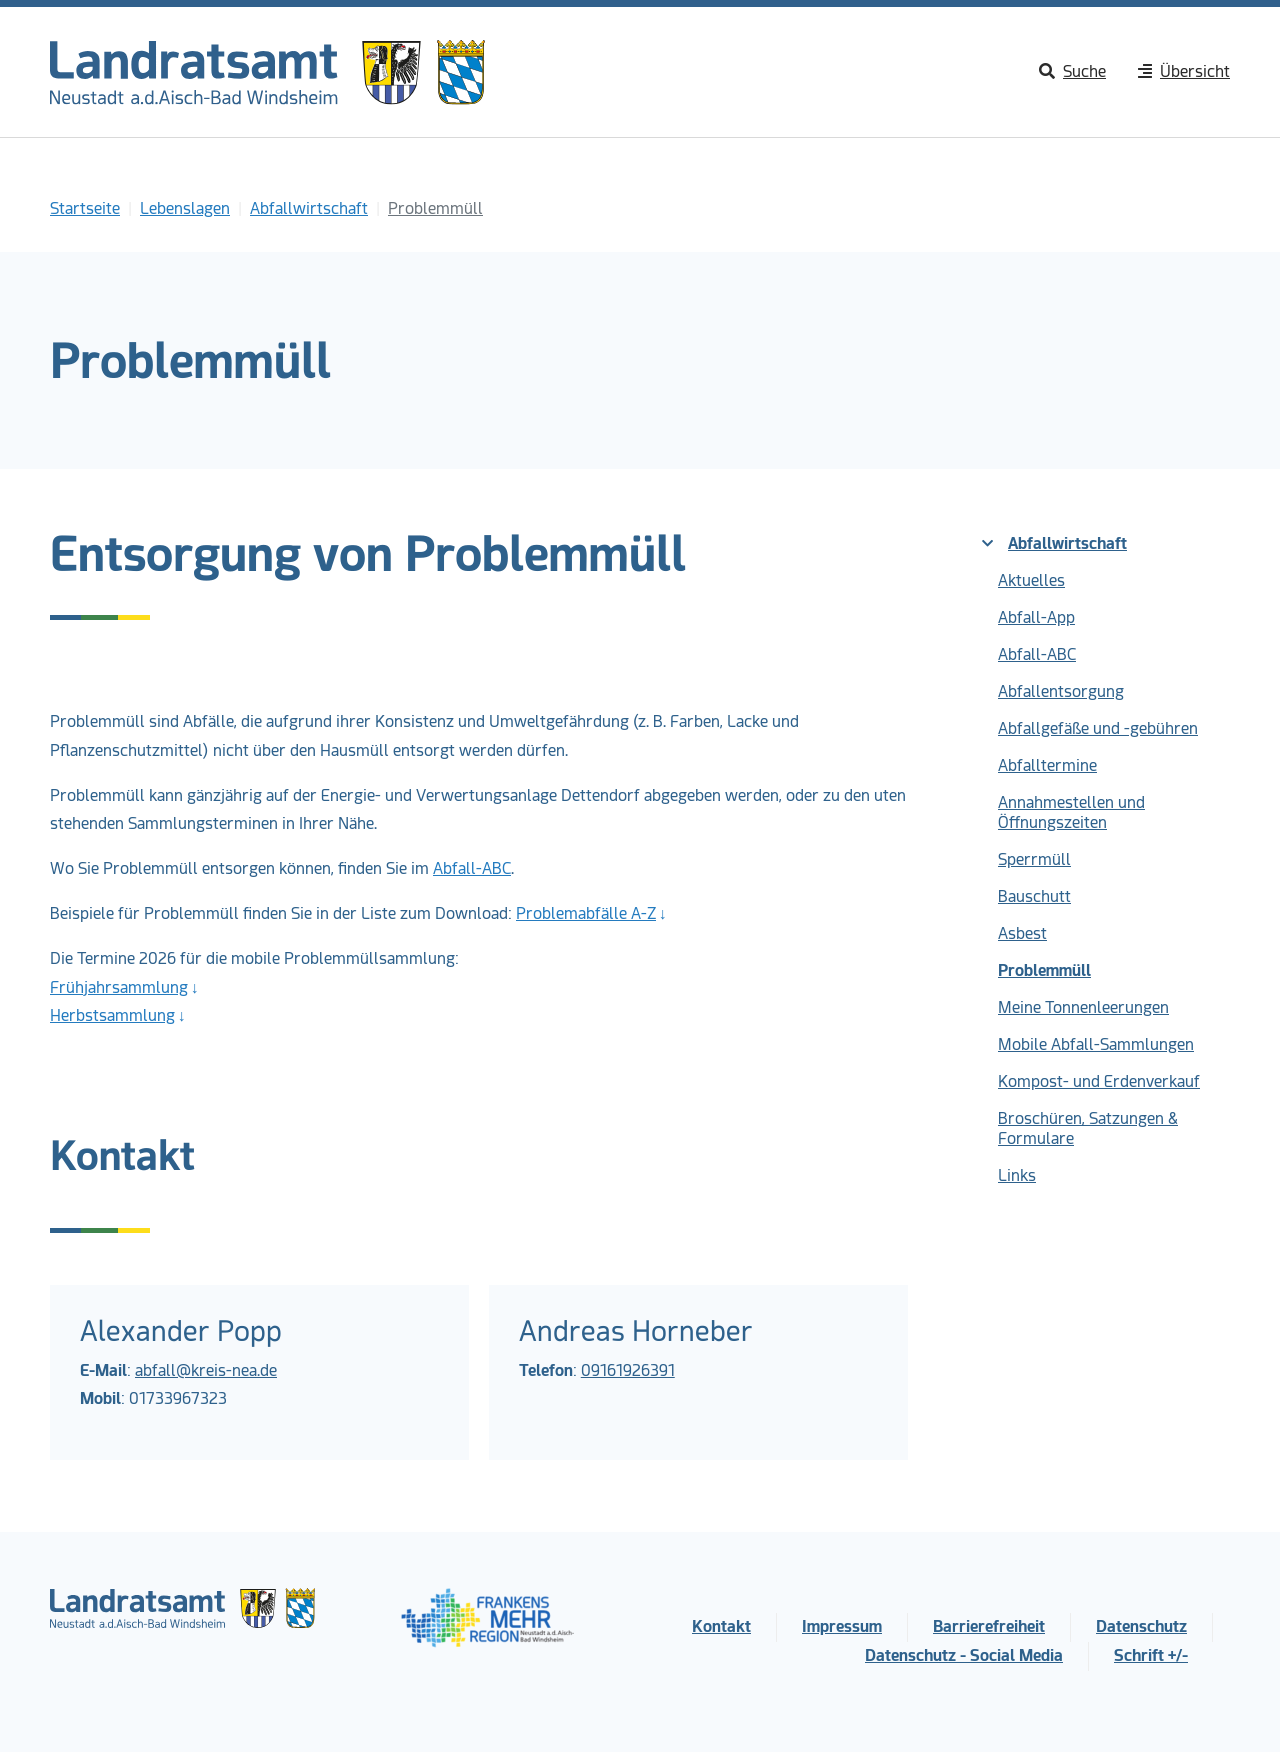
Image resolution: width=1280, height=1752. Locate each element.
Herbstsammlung (112, 1015)
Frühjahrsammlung (119, 987)
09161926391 (628, 1370)
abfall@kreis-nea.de (206, 1370)
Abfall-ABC (472, 868)
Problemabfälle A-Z (586, 913)
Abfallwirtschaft (1054, 543)
